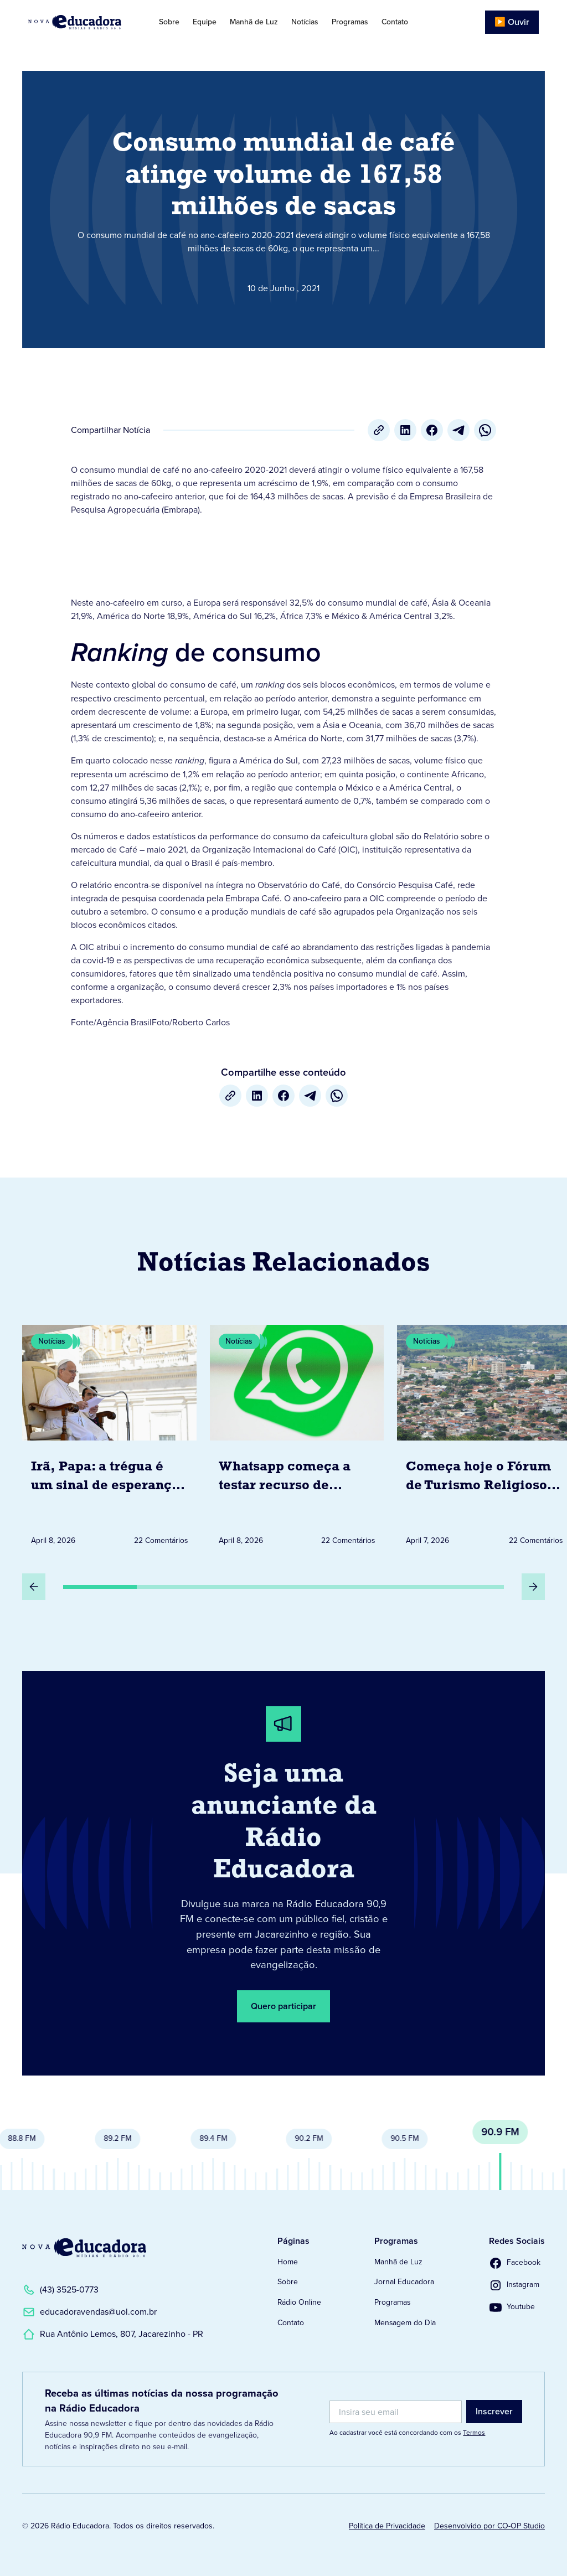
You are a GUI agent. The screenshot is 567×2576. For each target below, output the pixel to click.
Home (287, 2262)
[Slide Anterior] (33, 1586)
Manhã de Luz (254, 22)
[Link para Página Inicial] (81, 22)
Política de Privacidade (387, 2526)
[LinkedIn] (405, 430)
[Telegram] (458, 430)
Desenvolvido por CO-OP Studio (489, 2526)
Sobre (169, 22)
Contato (395, 22)
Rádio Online (299, 2302)
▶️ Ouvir (511, 22)
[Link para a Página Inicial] (84, 2247)
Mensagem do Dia (405, 2323)
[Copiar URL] (379, 430)
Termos (474, 2433)
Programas (350, 22)
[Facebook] (432, 430)
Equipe (205, 22)
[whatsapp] (485, 430)
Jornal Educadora (404, 2282)
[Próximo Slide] (533, 1586)
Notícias (304, 22)
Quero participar (283, 2006)
